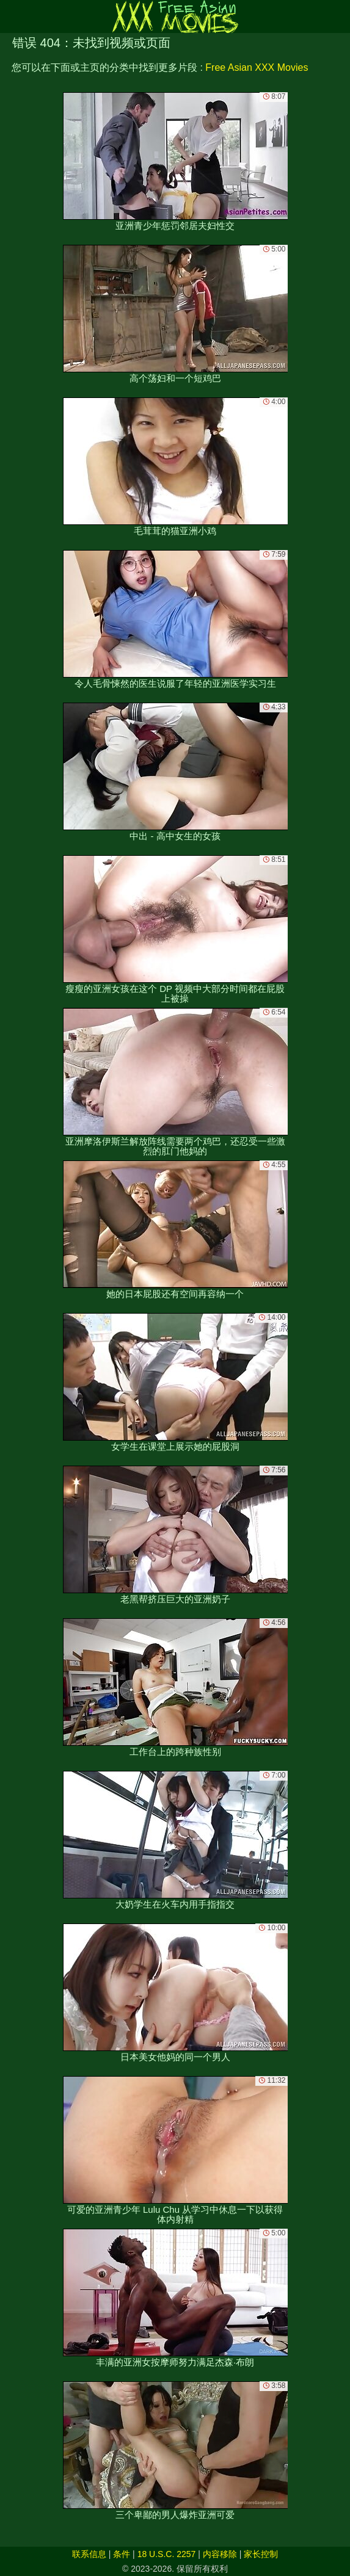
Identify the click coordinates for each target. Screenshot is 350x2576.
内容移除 (220, 2554)
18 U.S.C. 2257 (166, 2554)
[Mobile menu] (11, 16)
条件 (121, 2554)
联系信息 (89, 2554)
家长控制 (261, 2554)
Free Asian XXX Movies (256, 67)
